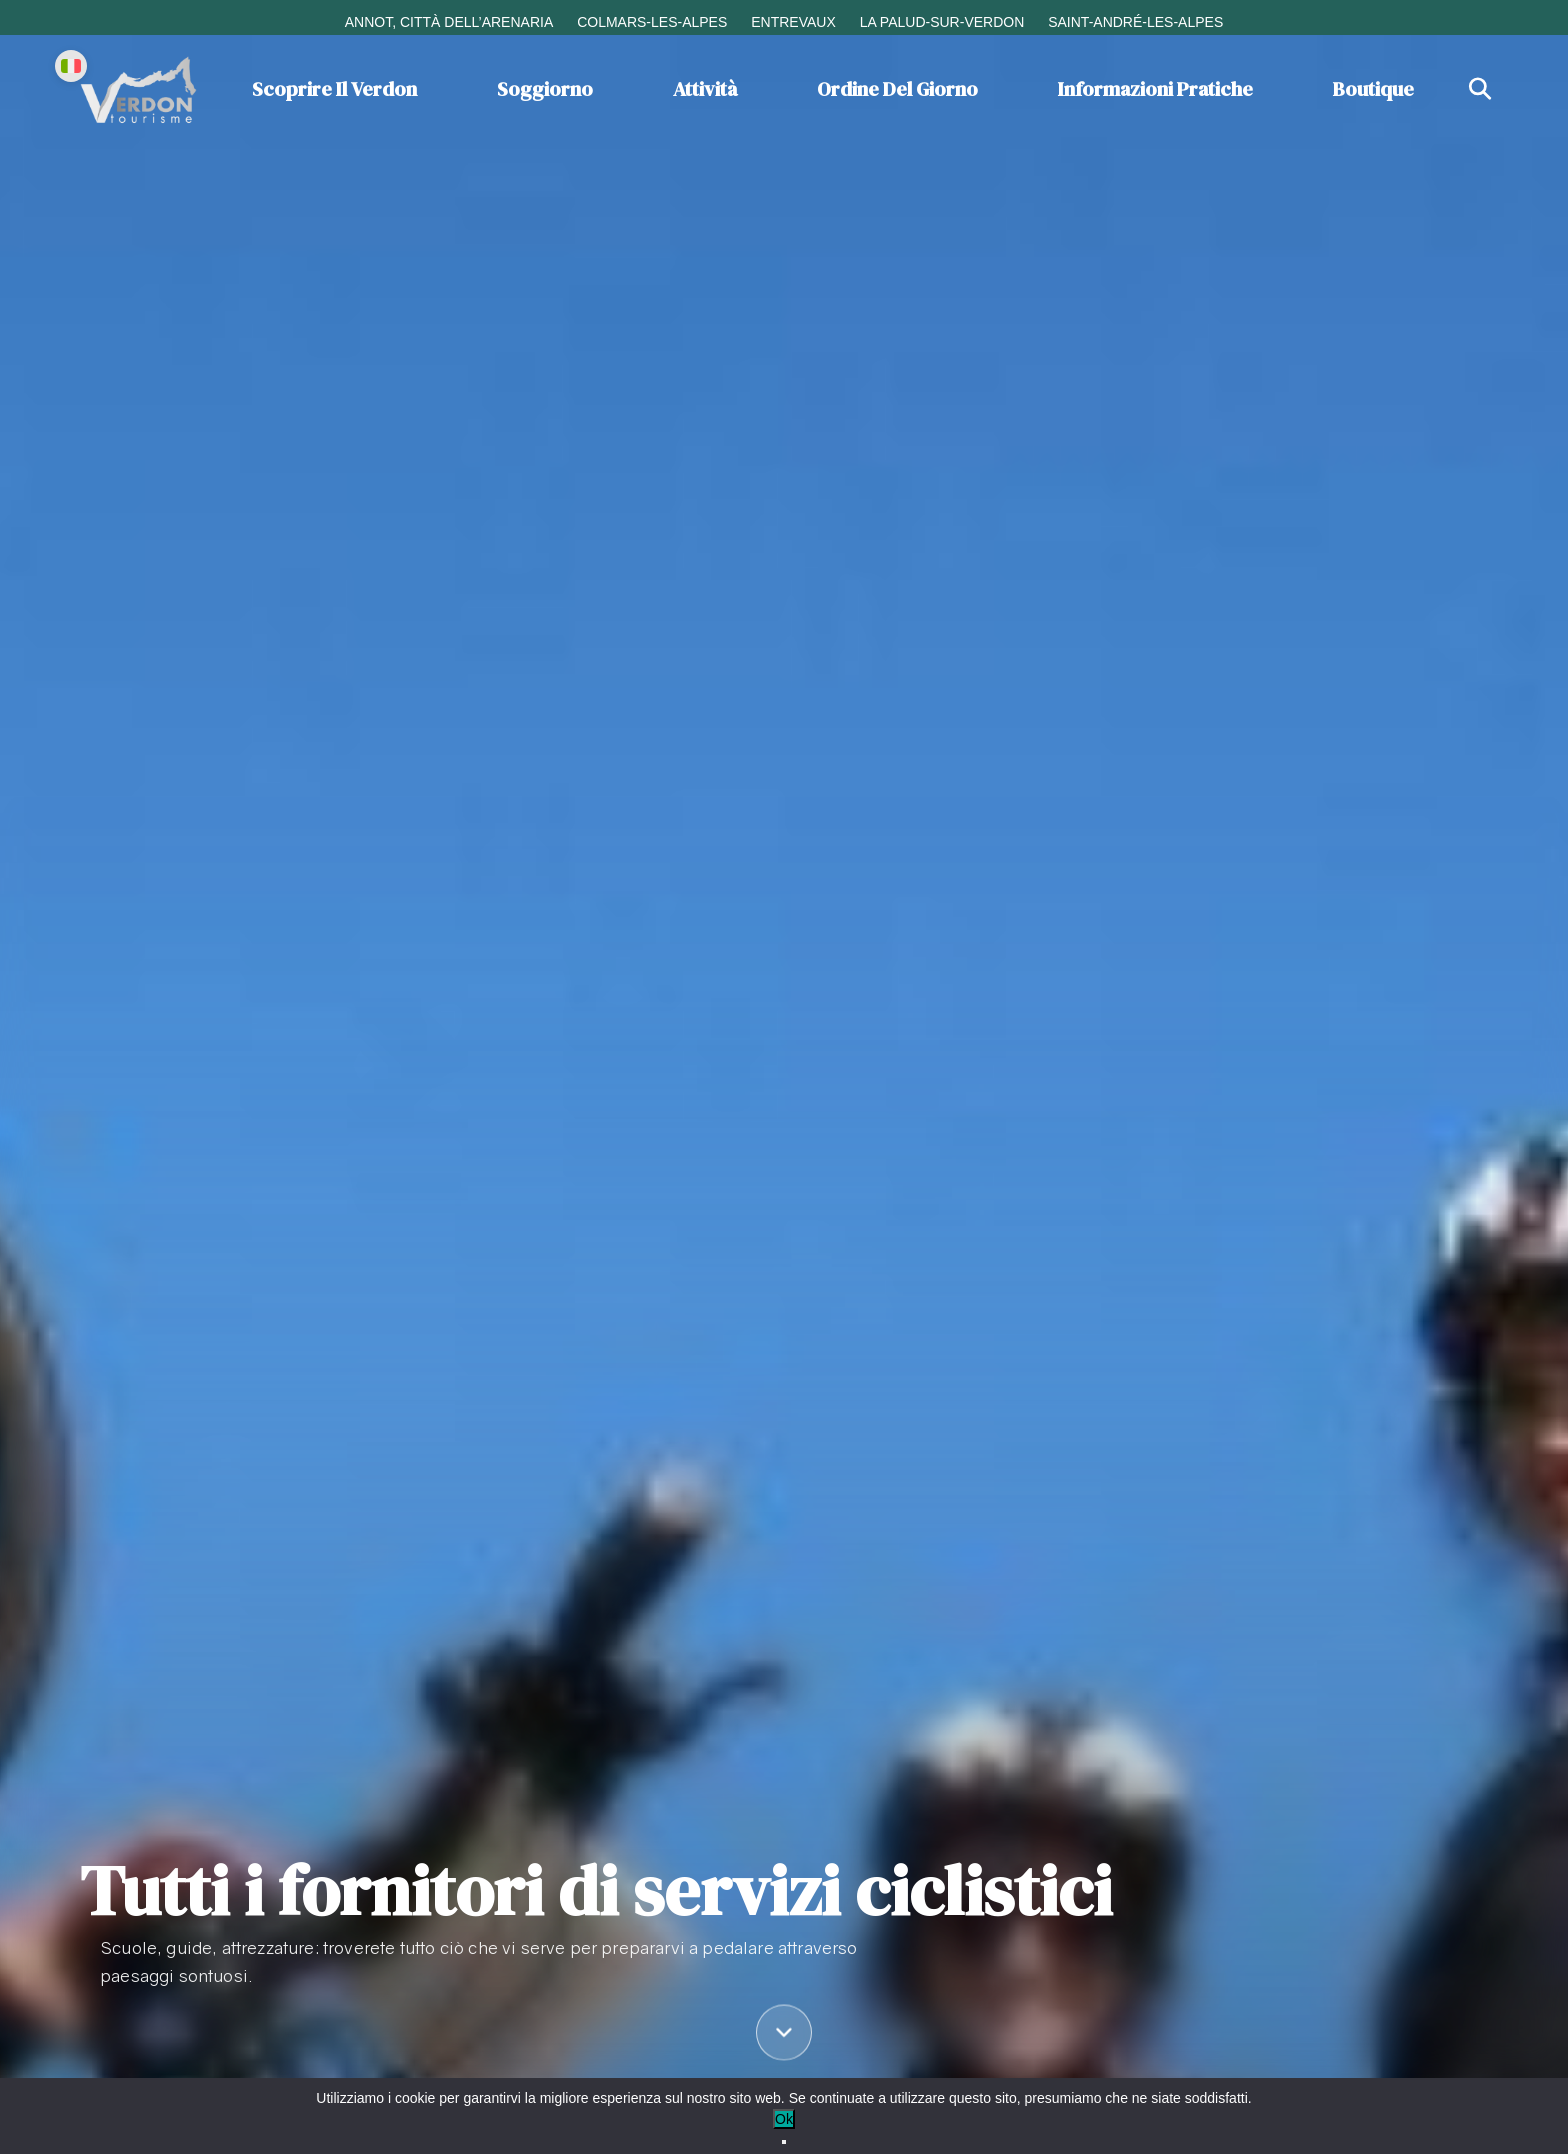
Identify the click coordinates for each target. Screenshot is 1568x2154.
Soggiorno (545, 89)
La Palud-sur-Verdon (942, 22)
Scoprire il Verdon (334, 89)
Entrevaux (793, 22)
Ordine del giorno (897, 89)
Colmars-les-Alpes (652, 22)
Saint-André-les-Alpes (1135, 22)
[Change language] (71, 66)
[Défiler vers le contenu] (784, 2035)
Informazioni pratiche (1155, 89)
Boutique (1373, 89)
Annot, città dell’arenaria (449, 22)
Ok (784, 2119)
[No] (784, 2142)
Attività (705, 89)
